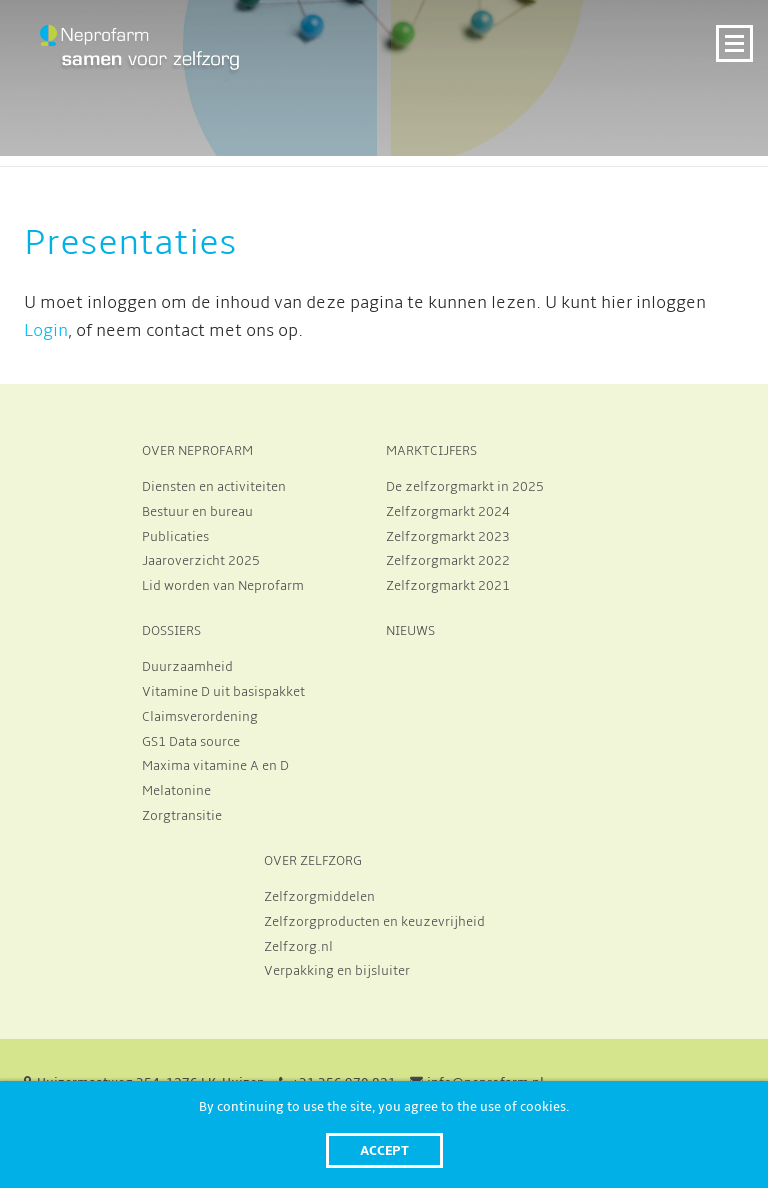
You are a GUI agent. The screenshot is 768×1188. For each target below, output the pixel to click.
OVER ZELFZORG (313, 861)
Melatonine (176, 791)
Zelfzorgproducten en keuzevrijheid (374, 922)
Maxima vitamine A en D (215, 766)
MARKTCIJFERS (431, 451)
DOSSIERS (171, 631)
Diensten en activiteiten (214, 487)
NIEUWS (410, 631)
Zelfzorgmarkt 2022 (448, 561)
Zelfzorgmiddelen (319, 897)
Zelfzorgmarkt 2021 (448, 586)
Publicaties (175, 537)
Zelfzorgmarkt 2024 (448, 512)
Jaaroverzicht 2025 (201, 561)
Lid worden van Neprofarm (223, 586)
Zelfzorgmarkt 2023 (448, 537)
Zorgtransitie (182, 816)
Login (46, 331)
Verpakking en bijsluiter (337, 971)
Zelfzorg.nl (298, 947)
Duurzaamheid (187, 667)
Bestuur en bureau (197, 512)
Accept (384, 1150)
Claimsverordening (200, 717)
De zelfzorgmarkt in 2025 (465, 487)
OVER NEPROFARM (197, 451)
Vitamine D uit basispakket (223, 692)
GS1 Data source (191, 742)
